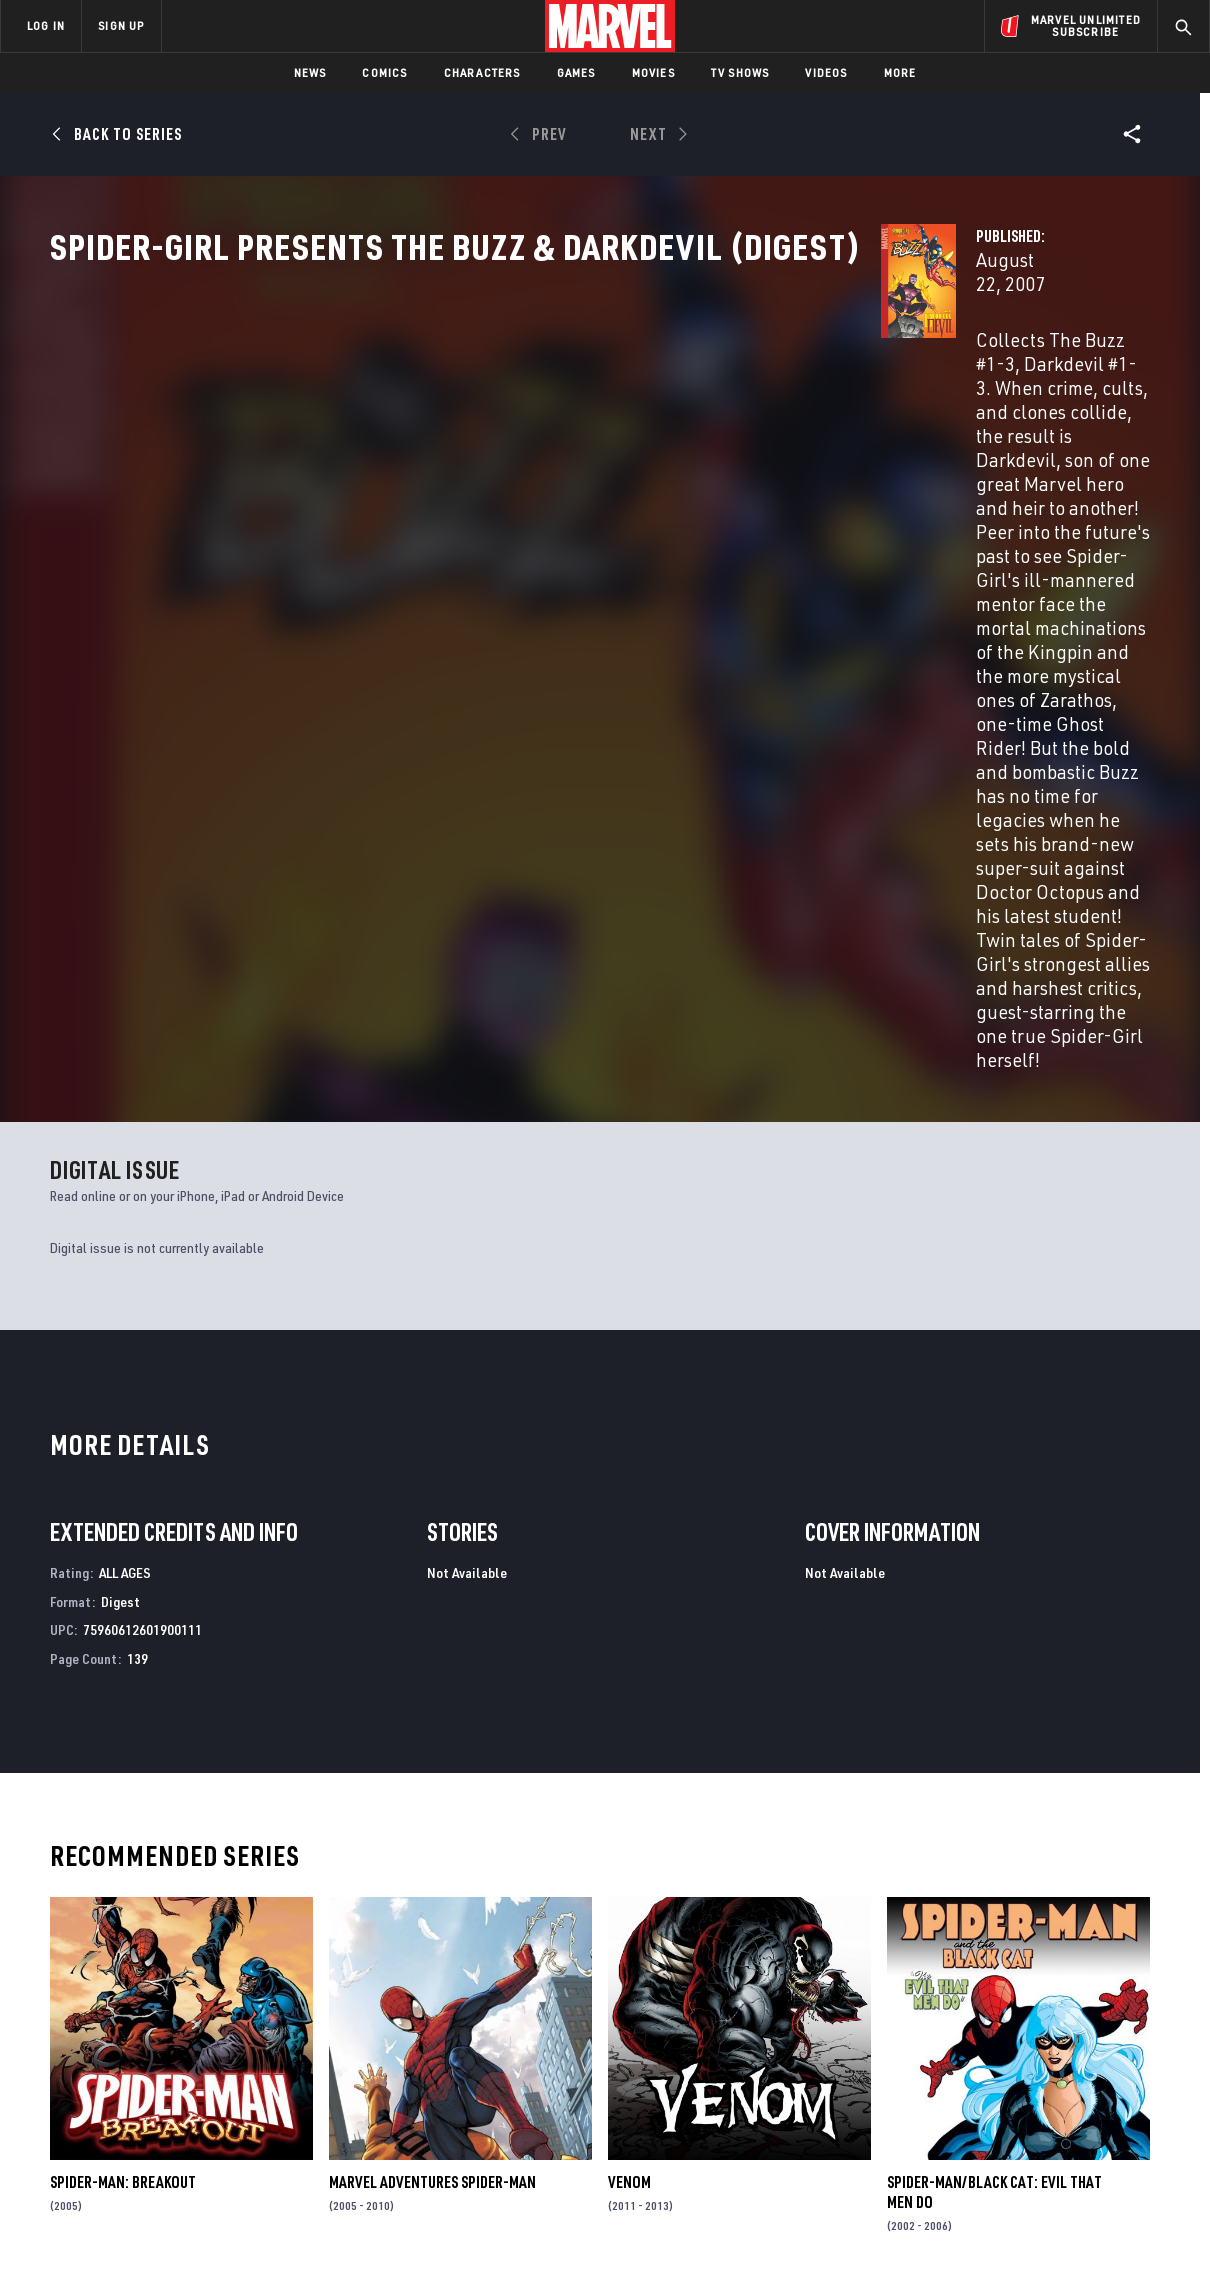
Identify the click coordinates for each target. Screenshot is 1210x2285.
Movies (653, 72)
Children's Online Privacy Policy (669, 2250)
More (900, 72)
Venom (629, 1828)
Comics (384, 72)
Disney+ (379, 2060)
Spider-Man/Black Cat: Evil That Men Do (994, 1838)
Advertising (394, 2031)
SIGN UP (121, 25)
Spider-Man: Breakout (123, 1828)
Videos (826, 72)
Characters (482, 72)
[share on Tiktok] (970, 2166)
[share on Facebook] (970, 2082)
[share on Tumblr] (1135, 2081)
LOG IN (46, 25)
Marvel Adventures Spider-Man (432, 1828)
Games (576, 72)
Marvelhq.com (402, 2089)
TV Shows (740, 72)
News (310, 72)
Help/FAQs (196, 2060)
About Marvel (210, 2031)
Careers (190, 2089)
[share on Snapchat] (1025, 2124)
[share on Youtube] (970, 2124)
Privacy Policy (225, 2250)
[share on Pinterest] (1080, 2124)
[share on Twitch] (1135, 2124)
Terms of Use (134, 2250)
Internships (204, 2118)
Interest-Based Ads (949, 2250)
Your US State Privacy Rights (358, 2250)
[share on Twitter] (1025, 2081)
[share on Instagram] (1080, 2081)
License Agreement (824, 2250)
